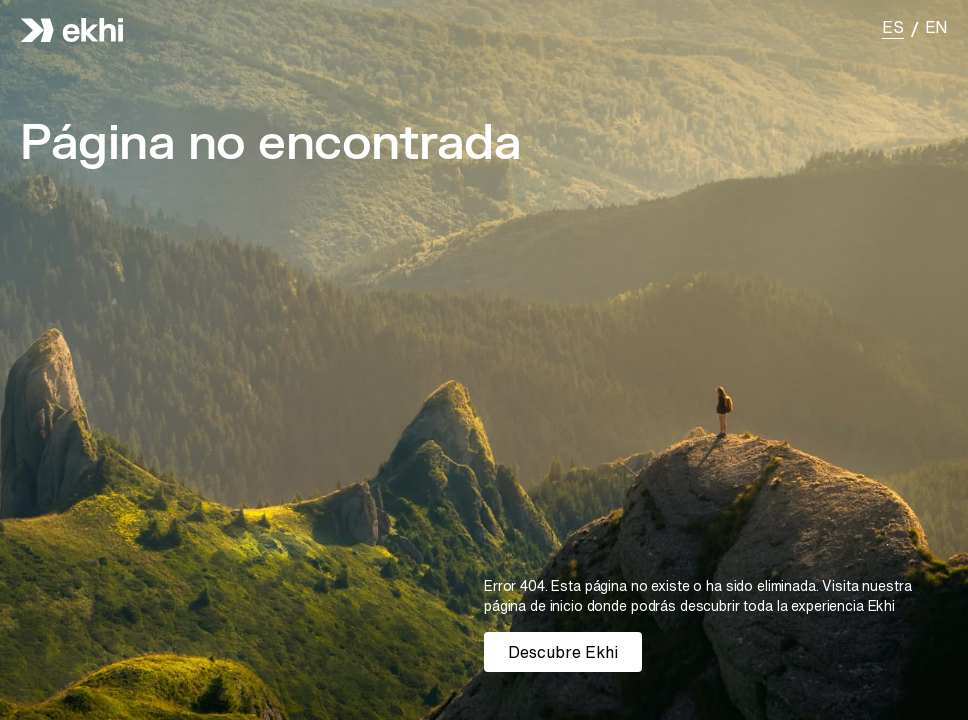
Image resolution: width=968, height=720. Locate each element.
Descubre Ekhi (563, 652)
